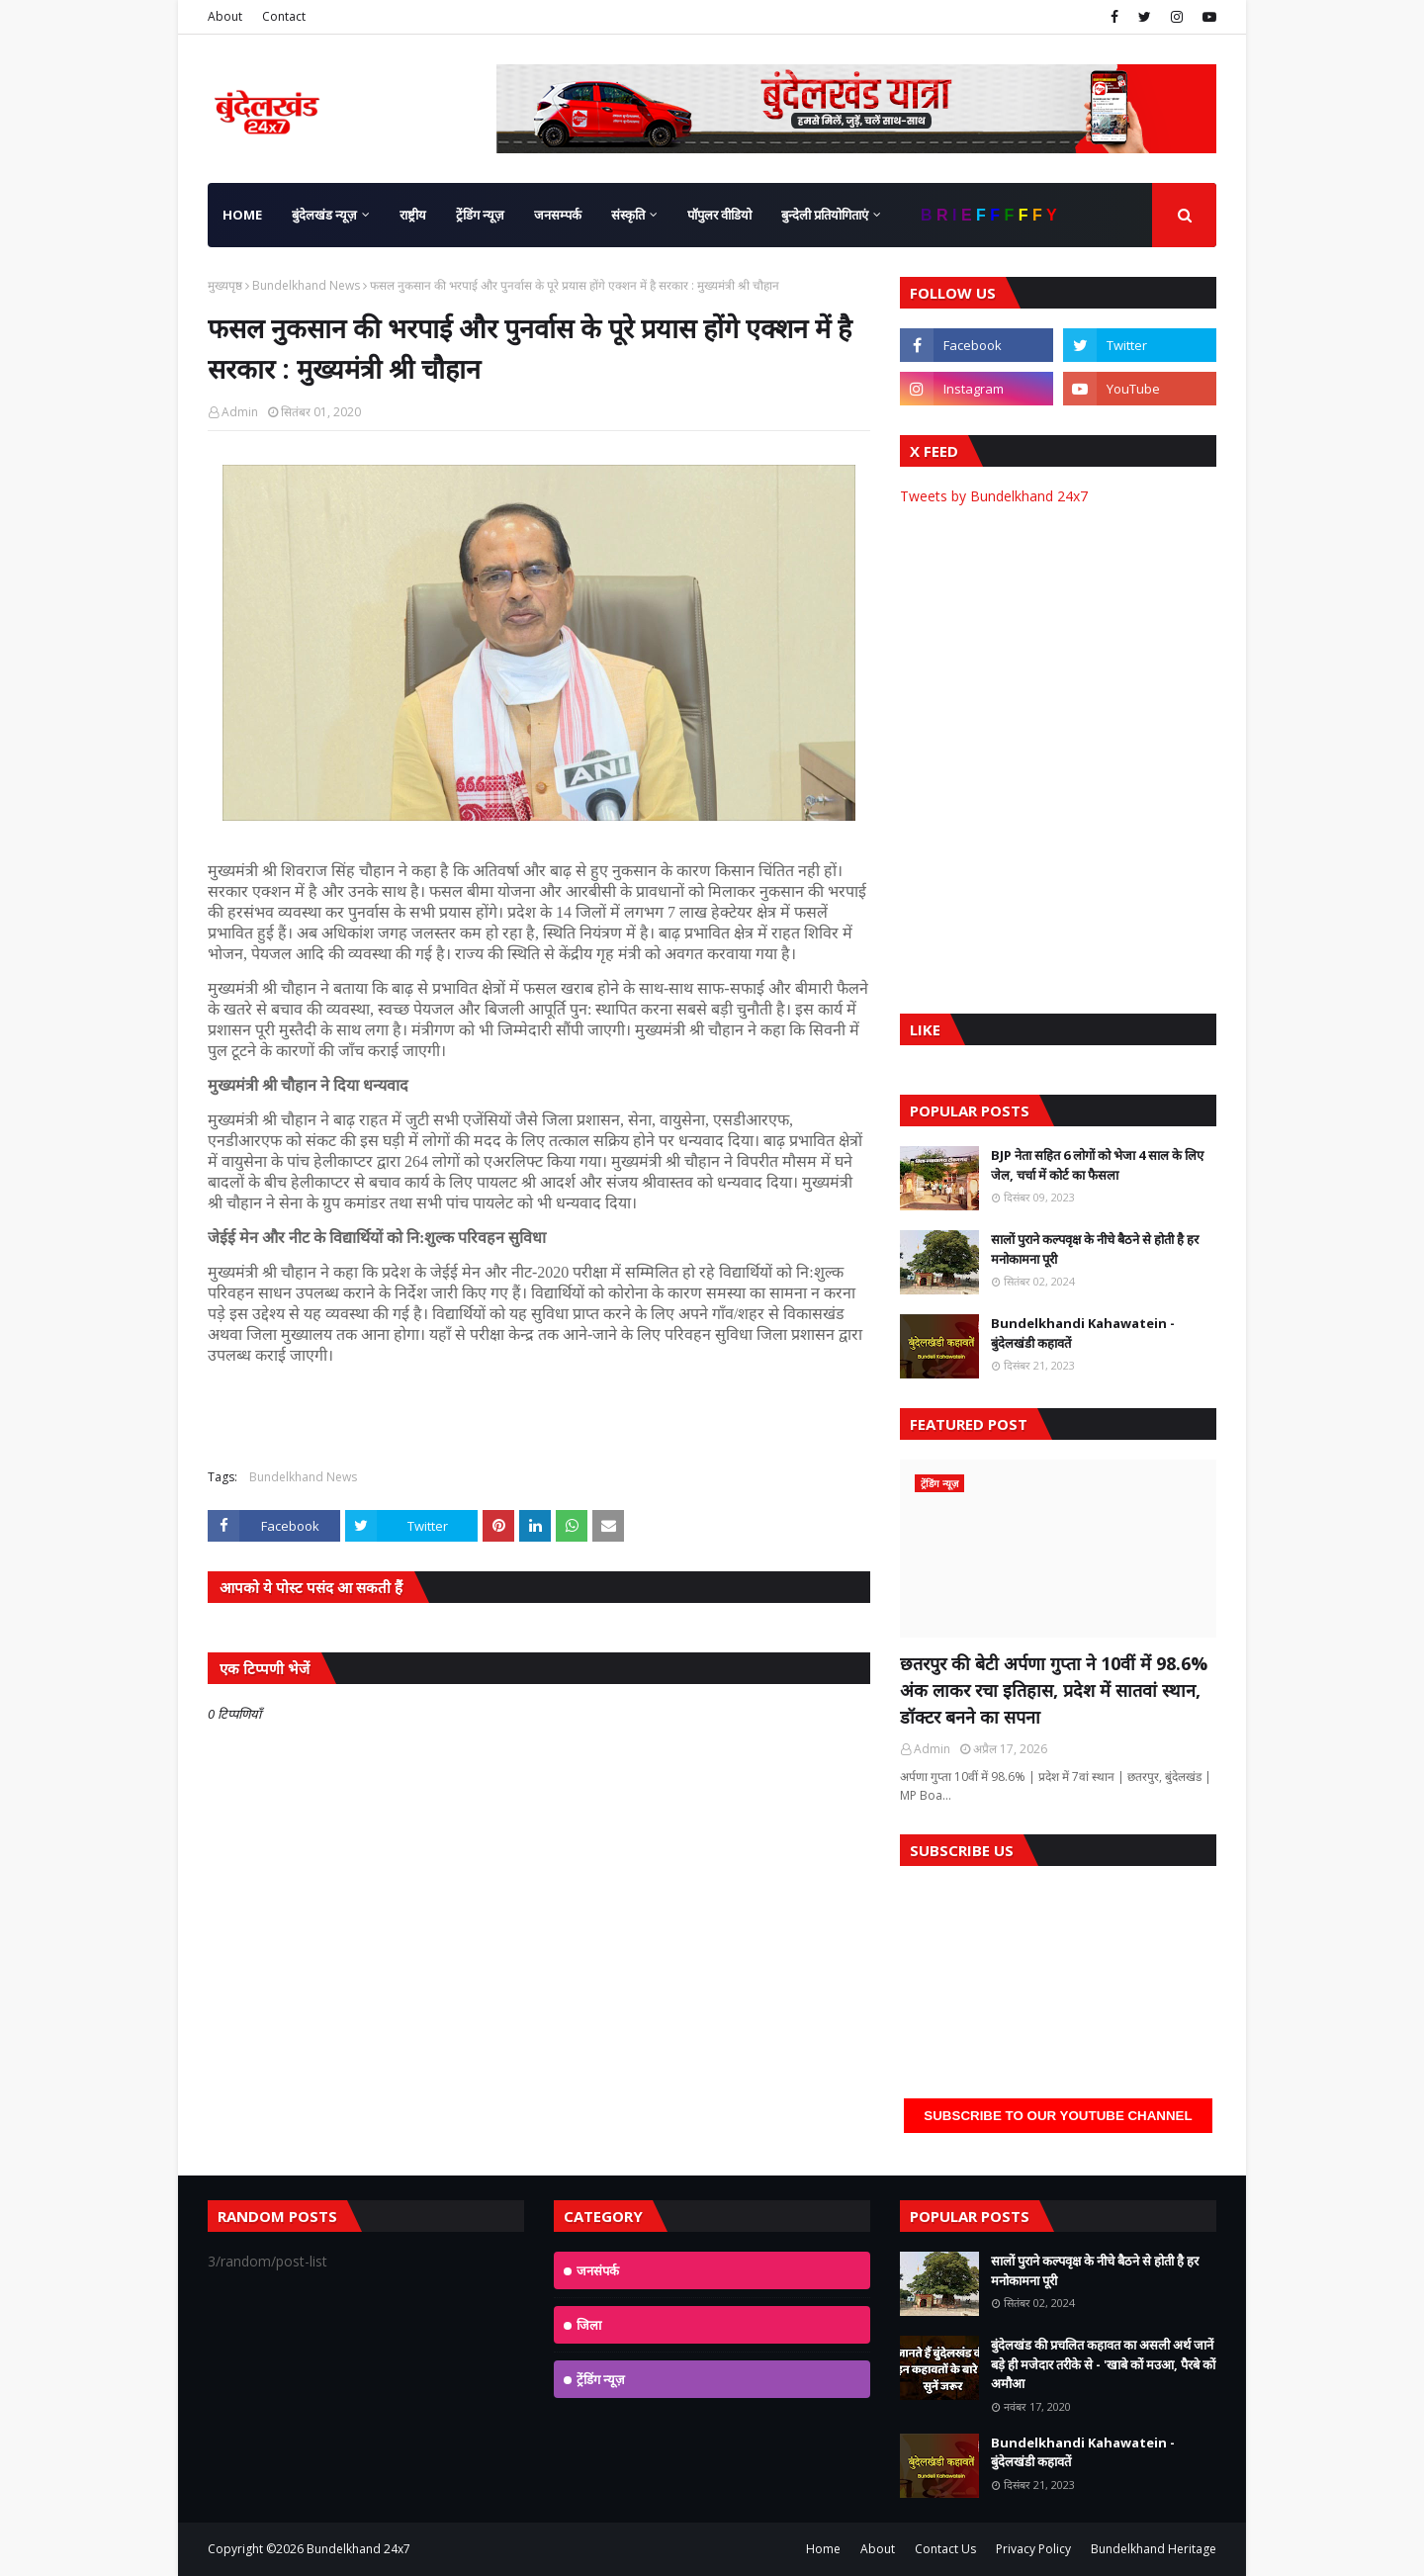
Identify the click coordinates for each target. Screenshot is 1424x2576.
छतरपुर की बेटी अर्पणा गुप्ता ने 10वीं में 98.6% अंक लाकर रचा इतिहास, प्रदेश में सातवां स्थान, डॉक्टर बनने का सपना (1053, 1690)
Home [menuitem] (242, 214)
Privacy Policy (1033, 2548)
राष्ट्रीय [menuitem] (413, 214)
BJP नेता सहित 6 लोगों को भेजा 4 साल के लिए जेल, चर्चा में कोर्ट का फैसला (1097, 1165)
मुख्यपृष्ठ (225, 285)
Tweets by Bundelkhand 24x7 (994, 496)
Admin (240, 411)
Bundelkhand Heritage (1153, 2548)
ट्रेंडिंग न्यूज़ (601, 2379)
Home (823, 2548)
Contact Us (945, 2548)
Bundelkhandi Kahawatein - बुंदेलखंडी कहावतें (1083, 1333)
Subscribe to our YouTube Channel (1058, 2115)
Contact (284, 16)
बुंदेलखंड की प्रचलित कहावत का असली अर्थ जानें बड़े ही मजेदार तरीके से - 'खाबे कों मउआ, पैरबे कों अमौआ (1103, 2364)
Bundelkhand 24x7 (358, 2548)
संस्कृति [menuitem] (628, 214)
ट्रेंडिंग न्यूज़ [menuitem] (480, 214)
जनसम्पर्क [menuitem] (557, 214)
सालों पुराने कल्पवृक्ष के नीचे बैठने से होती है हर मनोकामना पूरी (1095, 1249)
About (225, 16)
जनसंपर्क (598, 2270)
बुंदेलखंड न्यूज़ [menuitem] (324, 214)
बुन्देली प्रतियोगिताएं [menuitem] (824, 214)
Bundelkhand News (306, 285)
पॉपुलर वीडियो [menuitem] (719, 214)
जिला (589, 2325)
